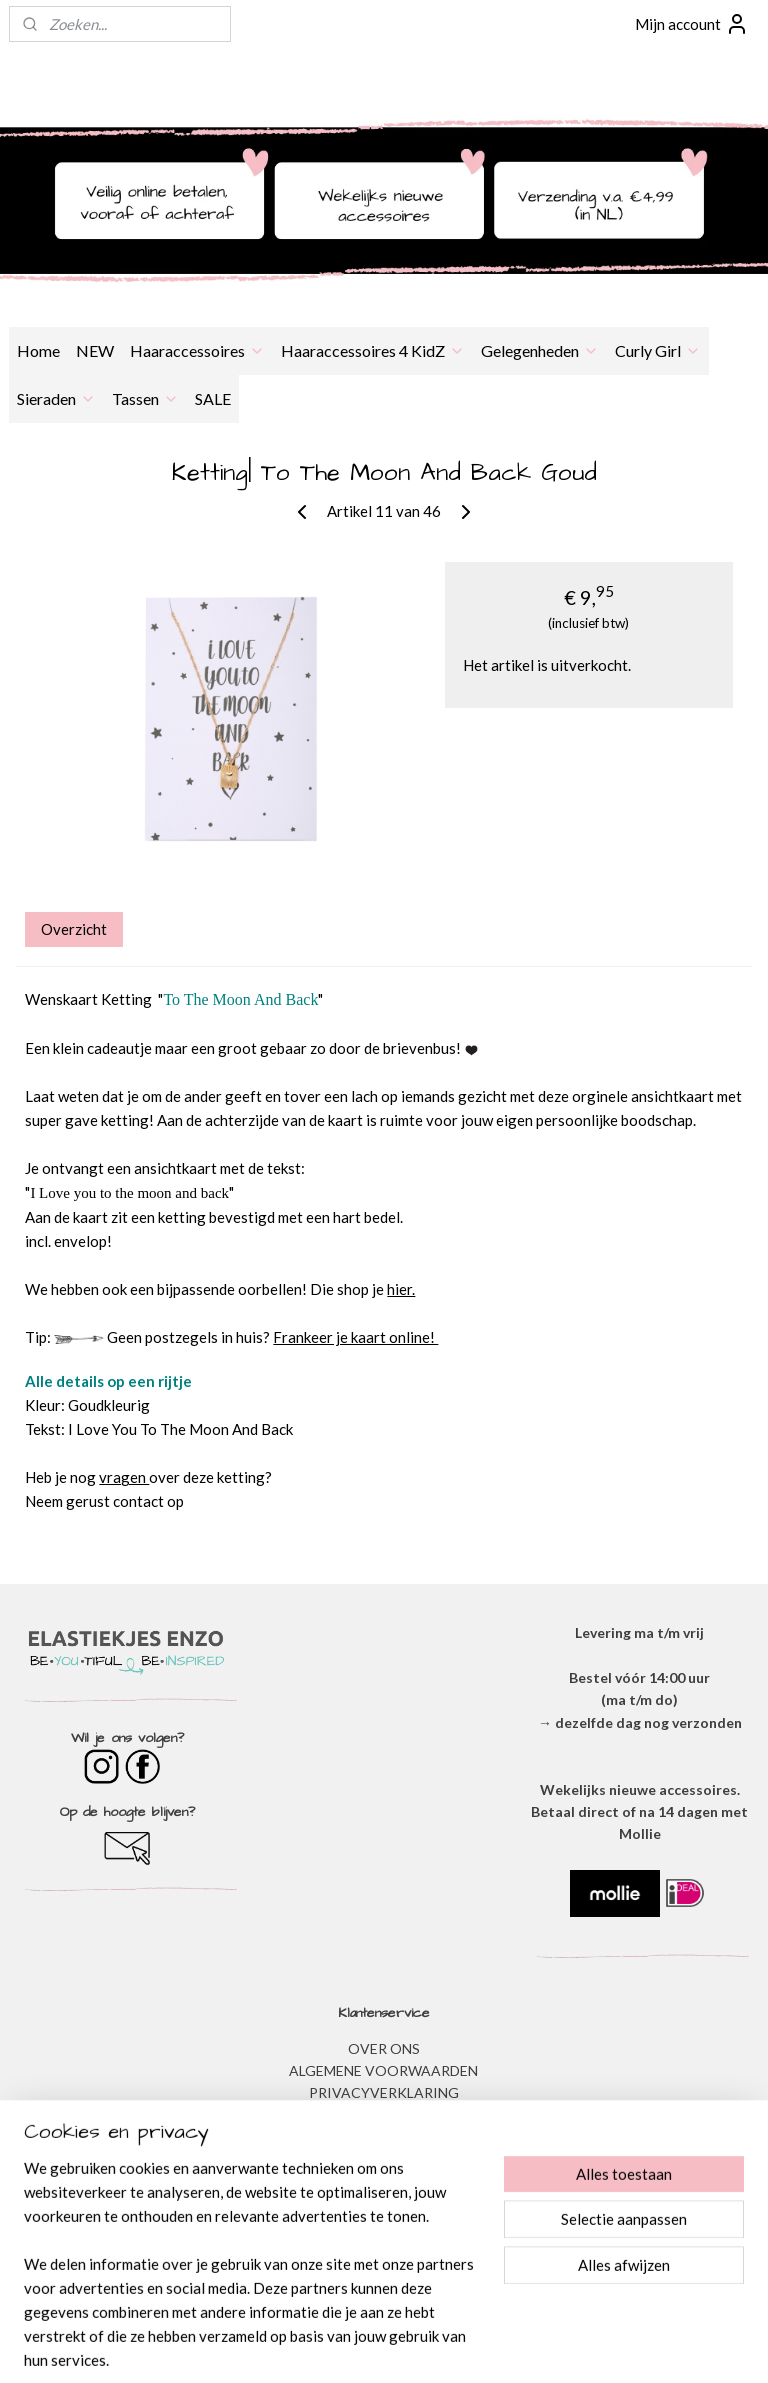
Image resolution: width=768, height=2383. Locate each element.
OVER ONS (384, 2048)
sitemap (320, 2346)
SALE (213, 398)
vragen (124, 1478)
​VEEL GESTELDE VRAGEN (383, 2160)
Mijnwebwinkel (588, 2346)
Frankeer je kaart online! (355, 1338)
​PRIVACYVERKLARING (384, 2092)
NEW (95, 350)
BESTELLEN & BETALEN (384, 2182)
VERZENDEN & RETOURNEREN (384, 2137)
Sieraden (56, 398)
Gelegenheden (540, 350)
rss (356, 2346)
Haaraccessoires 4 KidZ (373, 350)
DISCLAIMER (384, 2115)
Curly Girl (658, 350)
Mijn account (692, 24)
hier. (401, 1290)
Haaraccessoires (197, 350)
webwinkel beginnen (425, 2346)
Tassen (145, 398)
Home (38, 350)
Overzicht (74, 929)
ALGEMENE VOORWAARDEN (383, 2070)
